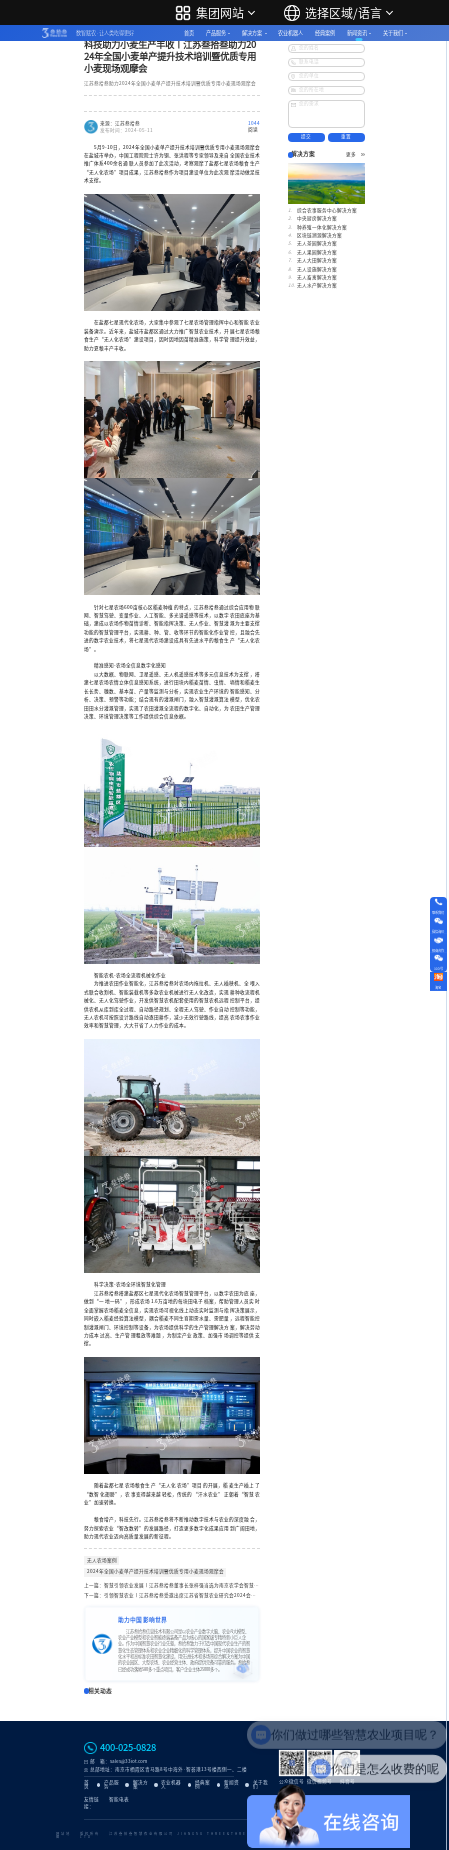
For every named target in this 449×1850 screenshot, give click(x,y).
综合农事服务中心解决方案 (327, 210)
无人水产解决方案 (317, 285)
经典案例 (325, 33)
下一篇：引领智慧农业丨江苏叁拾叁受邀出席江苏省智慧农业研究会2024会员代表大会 (171, 1595)
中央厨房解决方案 (317, 218)
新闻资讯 (357, 33)
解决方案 (252, 33)
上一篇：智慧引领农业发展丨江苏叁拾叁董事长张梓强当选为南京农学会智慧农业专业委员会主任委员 (171, 1585)
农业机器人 (290, 33)
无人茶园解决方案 (317, 243)
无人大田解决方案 (317, 260)
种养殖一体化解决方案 (322, 227)
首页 (189, 33)
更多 (355, 155)
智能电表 (119, 1799)
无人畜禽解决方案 (317, 277)
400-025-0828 (128, 1747)
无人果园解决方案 (317, 252)
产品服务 (216, 33)
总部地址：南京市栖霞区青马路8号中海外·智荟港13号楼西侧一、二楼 (168, 1769)
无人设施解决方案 (317, 269)
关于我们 (393, 33)
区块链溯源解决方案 (319, 235)
